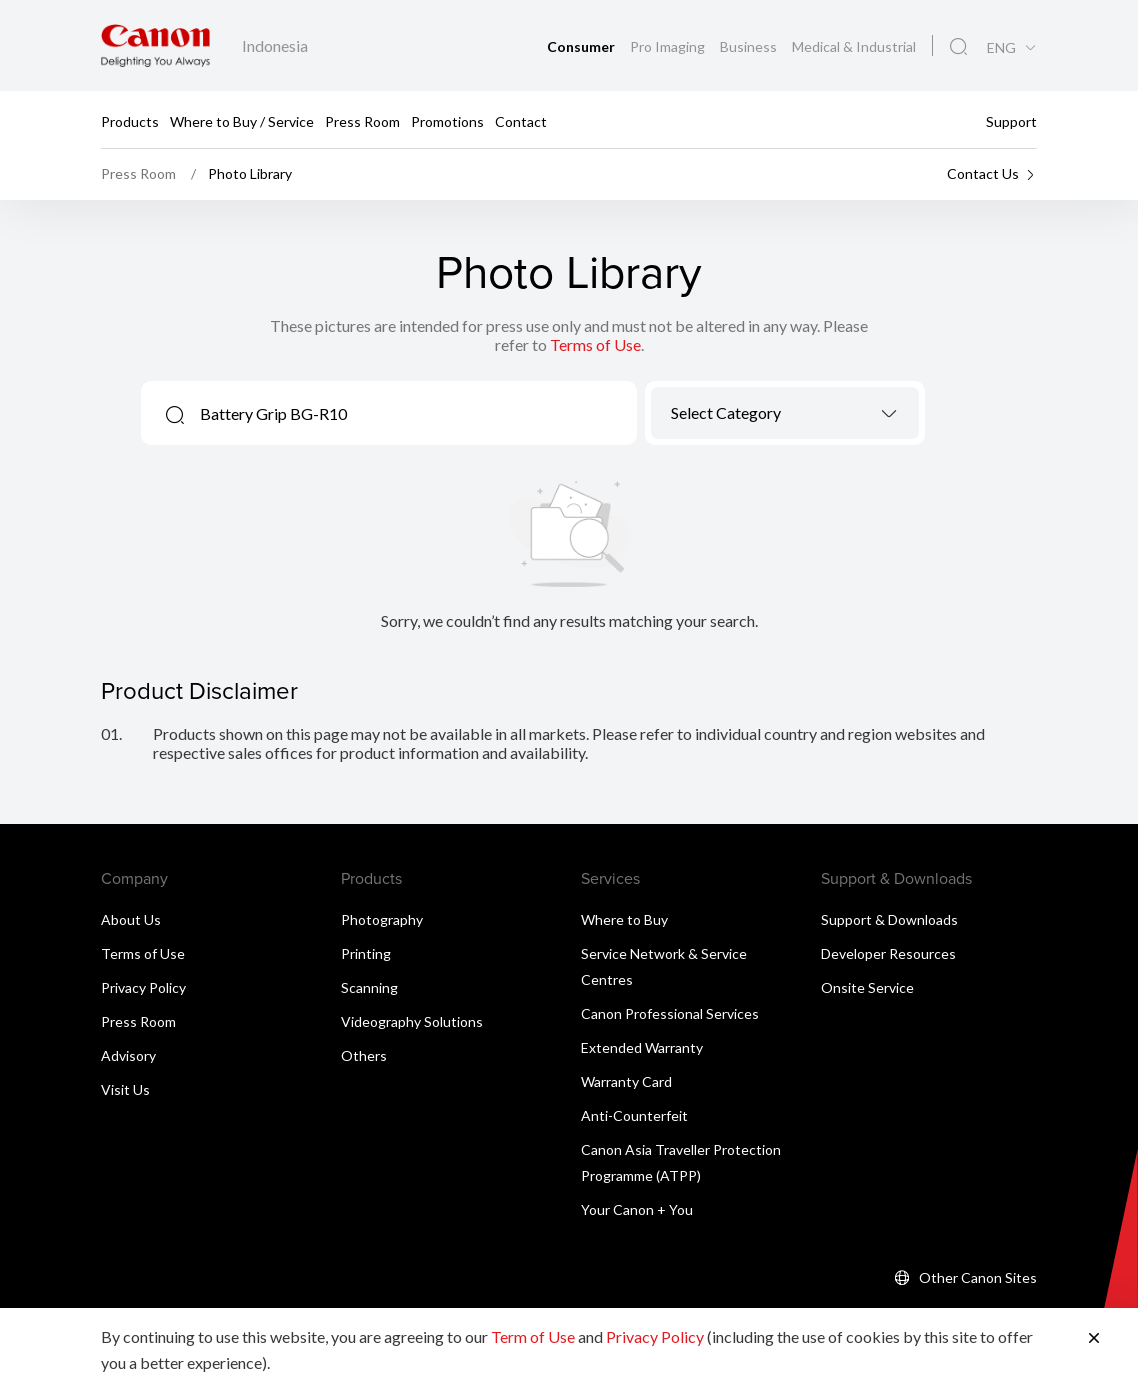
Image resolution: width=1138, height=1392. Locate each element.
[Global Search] (958, 47)
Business (750, 46)
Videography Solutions (412, 1021)
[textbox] (785, 412)
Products (130, 120)
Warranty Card (626, 1081)
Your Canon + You (637, 1209)
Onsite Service (867, 987)
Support (1011, 120)
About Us (131, 919)
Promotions (447, 120)
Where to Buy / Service (242, 120)
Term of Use (533, 1336)
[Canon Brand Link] (155, 45)
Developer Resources (888, 953)
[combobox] (785, 413)
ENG (1001, 48)
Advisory (128, 1055)
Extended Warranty (642, 1047)
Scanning (369, 987)
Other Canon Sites (978, 1277)
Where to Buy (624, 919)
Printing (366, 953)
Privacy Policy (143, 987)
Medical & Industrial (854, 46)
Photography (382, 919)
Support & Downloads (889, 919)
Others (364, 1055)
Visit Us (125, 1089)
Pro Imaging (669, 46)
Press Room (362, 120)
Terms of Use (595, 344)
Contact (521, 120)
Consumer (582, 46)
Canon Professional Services (670, 1013)
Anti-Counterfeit (634, 1115)
